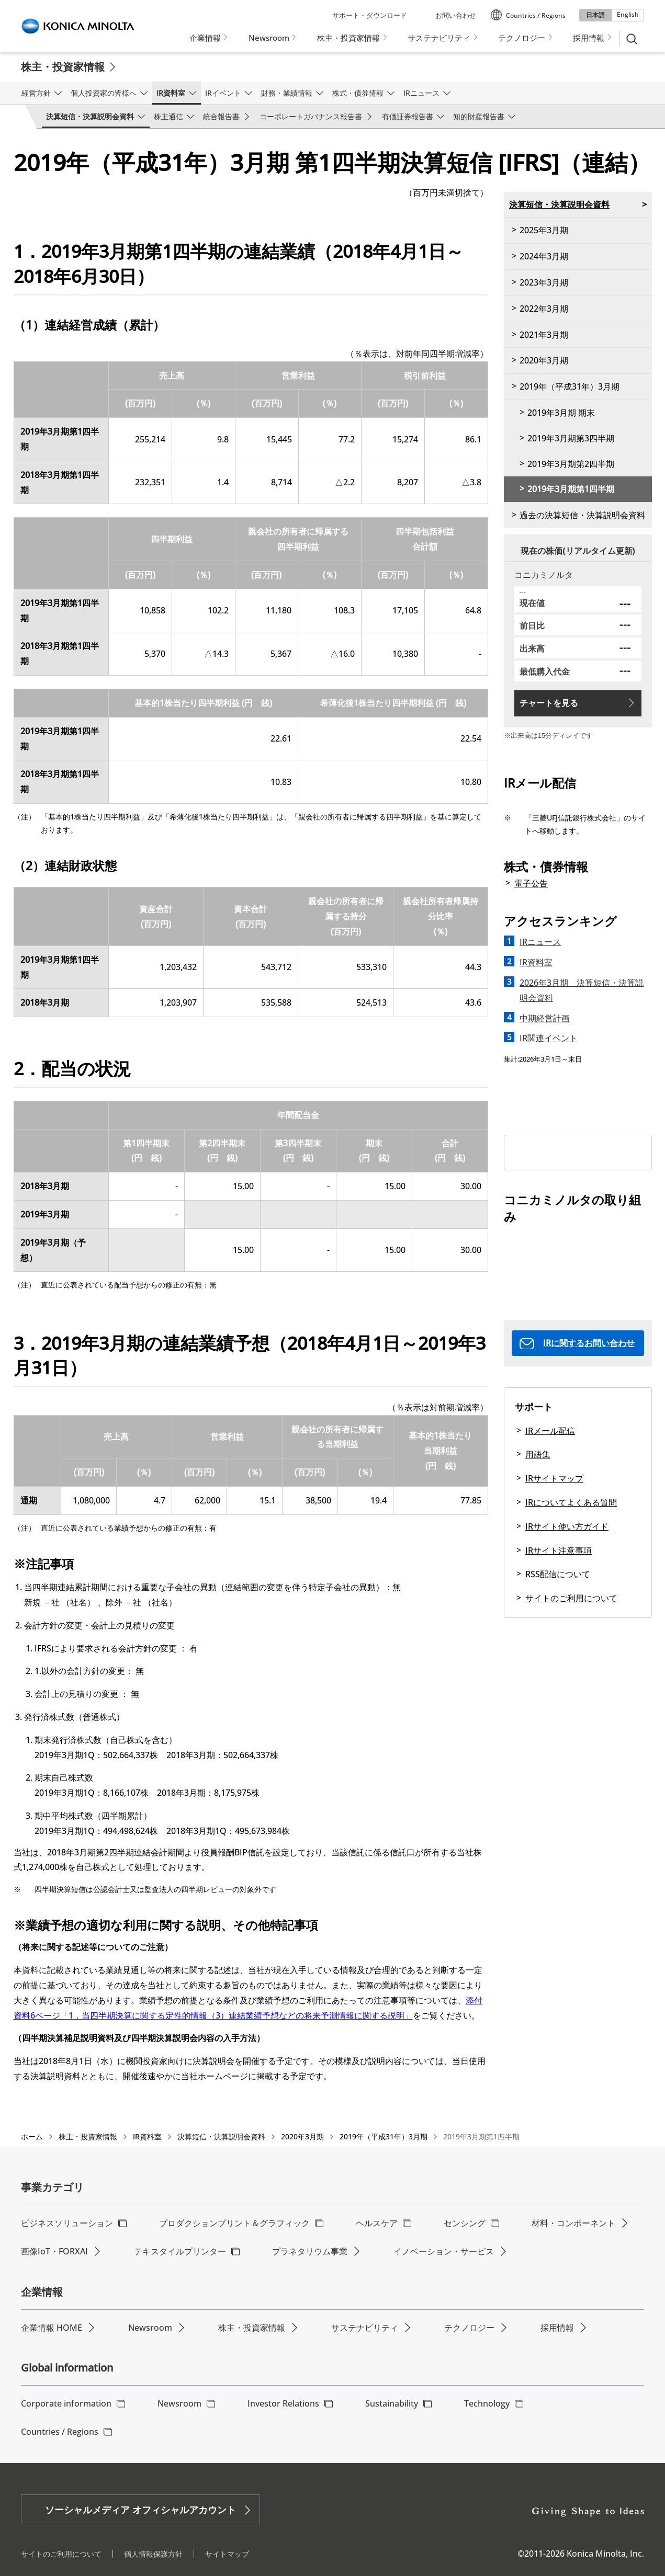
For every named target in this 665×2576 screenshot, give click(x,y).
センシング (465, 2223)
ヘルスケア (377, 2223)
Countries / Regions (59, 2431)
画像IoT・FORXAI (54, 2251)
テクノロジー (469, 2327)
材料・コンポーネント (573, 2223)
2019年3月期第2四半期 (570, 464)
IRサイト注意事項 (558, 1550)
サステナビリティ (364, 2327)
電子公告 (531, 883)
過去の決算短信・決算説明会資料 (582, 515)
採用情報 (557, 2327)
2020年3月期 (544, 360)
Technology (487, 2403)
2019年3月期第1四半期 (570, 489)
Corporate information (66, 2403)
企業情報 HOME (51, 2327)
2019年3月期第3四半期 (570, 438)
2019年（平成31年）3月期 (569, 386)
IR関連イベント (549, 1038)
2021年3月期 (544, 334)
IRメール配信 (550, 1431)
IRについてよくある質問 (571, 1502)
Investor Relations (283, 2403)
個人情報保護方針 (153, 2554)
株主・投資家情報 (63, 67)
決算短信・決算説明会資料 (559, 204)
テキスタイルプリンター (180, 2251)
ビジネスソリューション (67, 2223)
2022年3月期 (544, 308)
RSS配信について (557, 1574)
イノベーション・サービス (443, 2251)
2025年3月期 (544, 230)
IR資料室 (147, 2136)
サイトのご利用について (571, 1598)
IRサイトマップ (554, 1478)
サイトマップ (227, 2554)
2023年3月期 (544, 282)
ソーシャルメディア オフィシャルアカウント (140, 2509)
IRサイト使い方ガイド (566, 1526)
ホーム (32, 2136)
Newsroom (150, 2327)
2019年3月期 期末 (561, 412)
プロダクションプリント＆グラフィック (234, 2223)
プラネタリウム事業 (309, 2251)
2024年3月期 (544, 256)
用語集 (537, 1454)
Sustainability (391, 2403)
